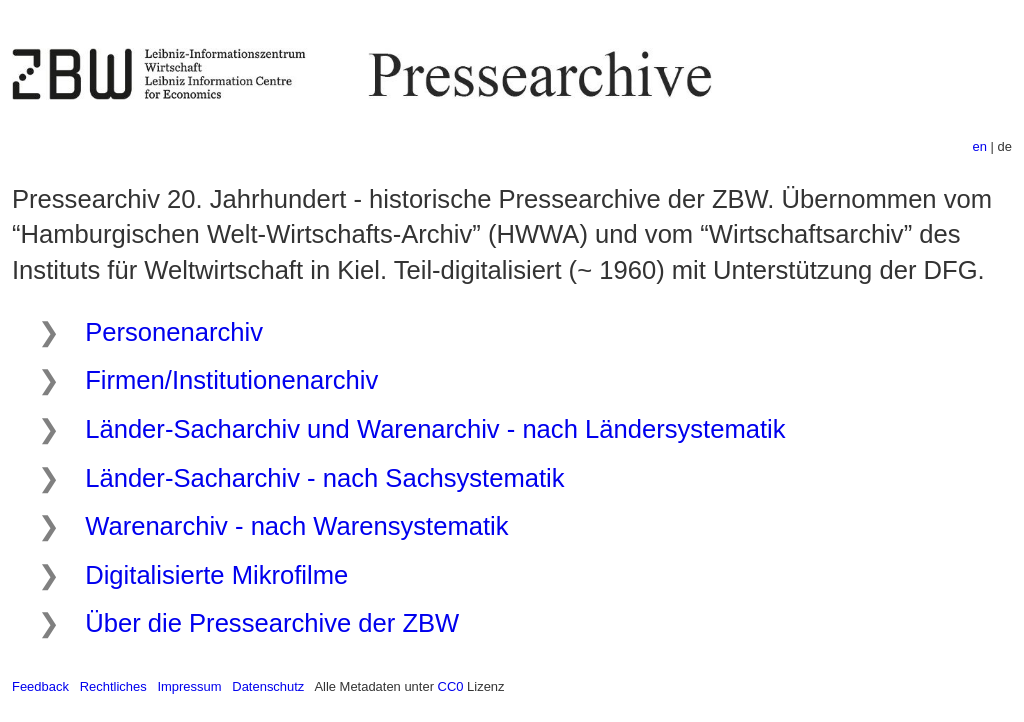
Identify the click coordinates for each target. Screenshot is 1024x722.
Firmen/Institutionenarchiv (231, 380)
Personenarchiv (174, 332)
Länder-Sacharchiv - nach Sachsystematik (324, 478)
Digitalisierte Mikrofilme (216, 575)
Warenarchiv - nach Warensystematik (296, 526)
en (980, 146)
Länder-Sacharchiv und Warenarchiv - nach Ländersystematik (435, 429)
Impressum (189, 686)
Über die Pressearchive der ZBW (272, 623)
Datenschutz (268, 686)
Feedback (40, 686)
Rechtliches (113, 686)
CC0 (451, 686)
